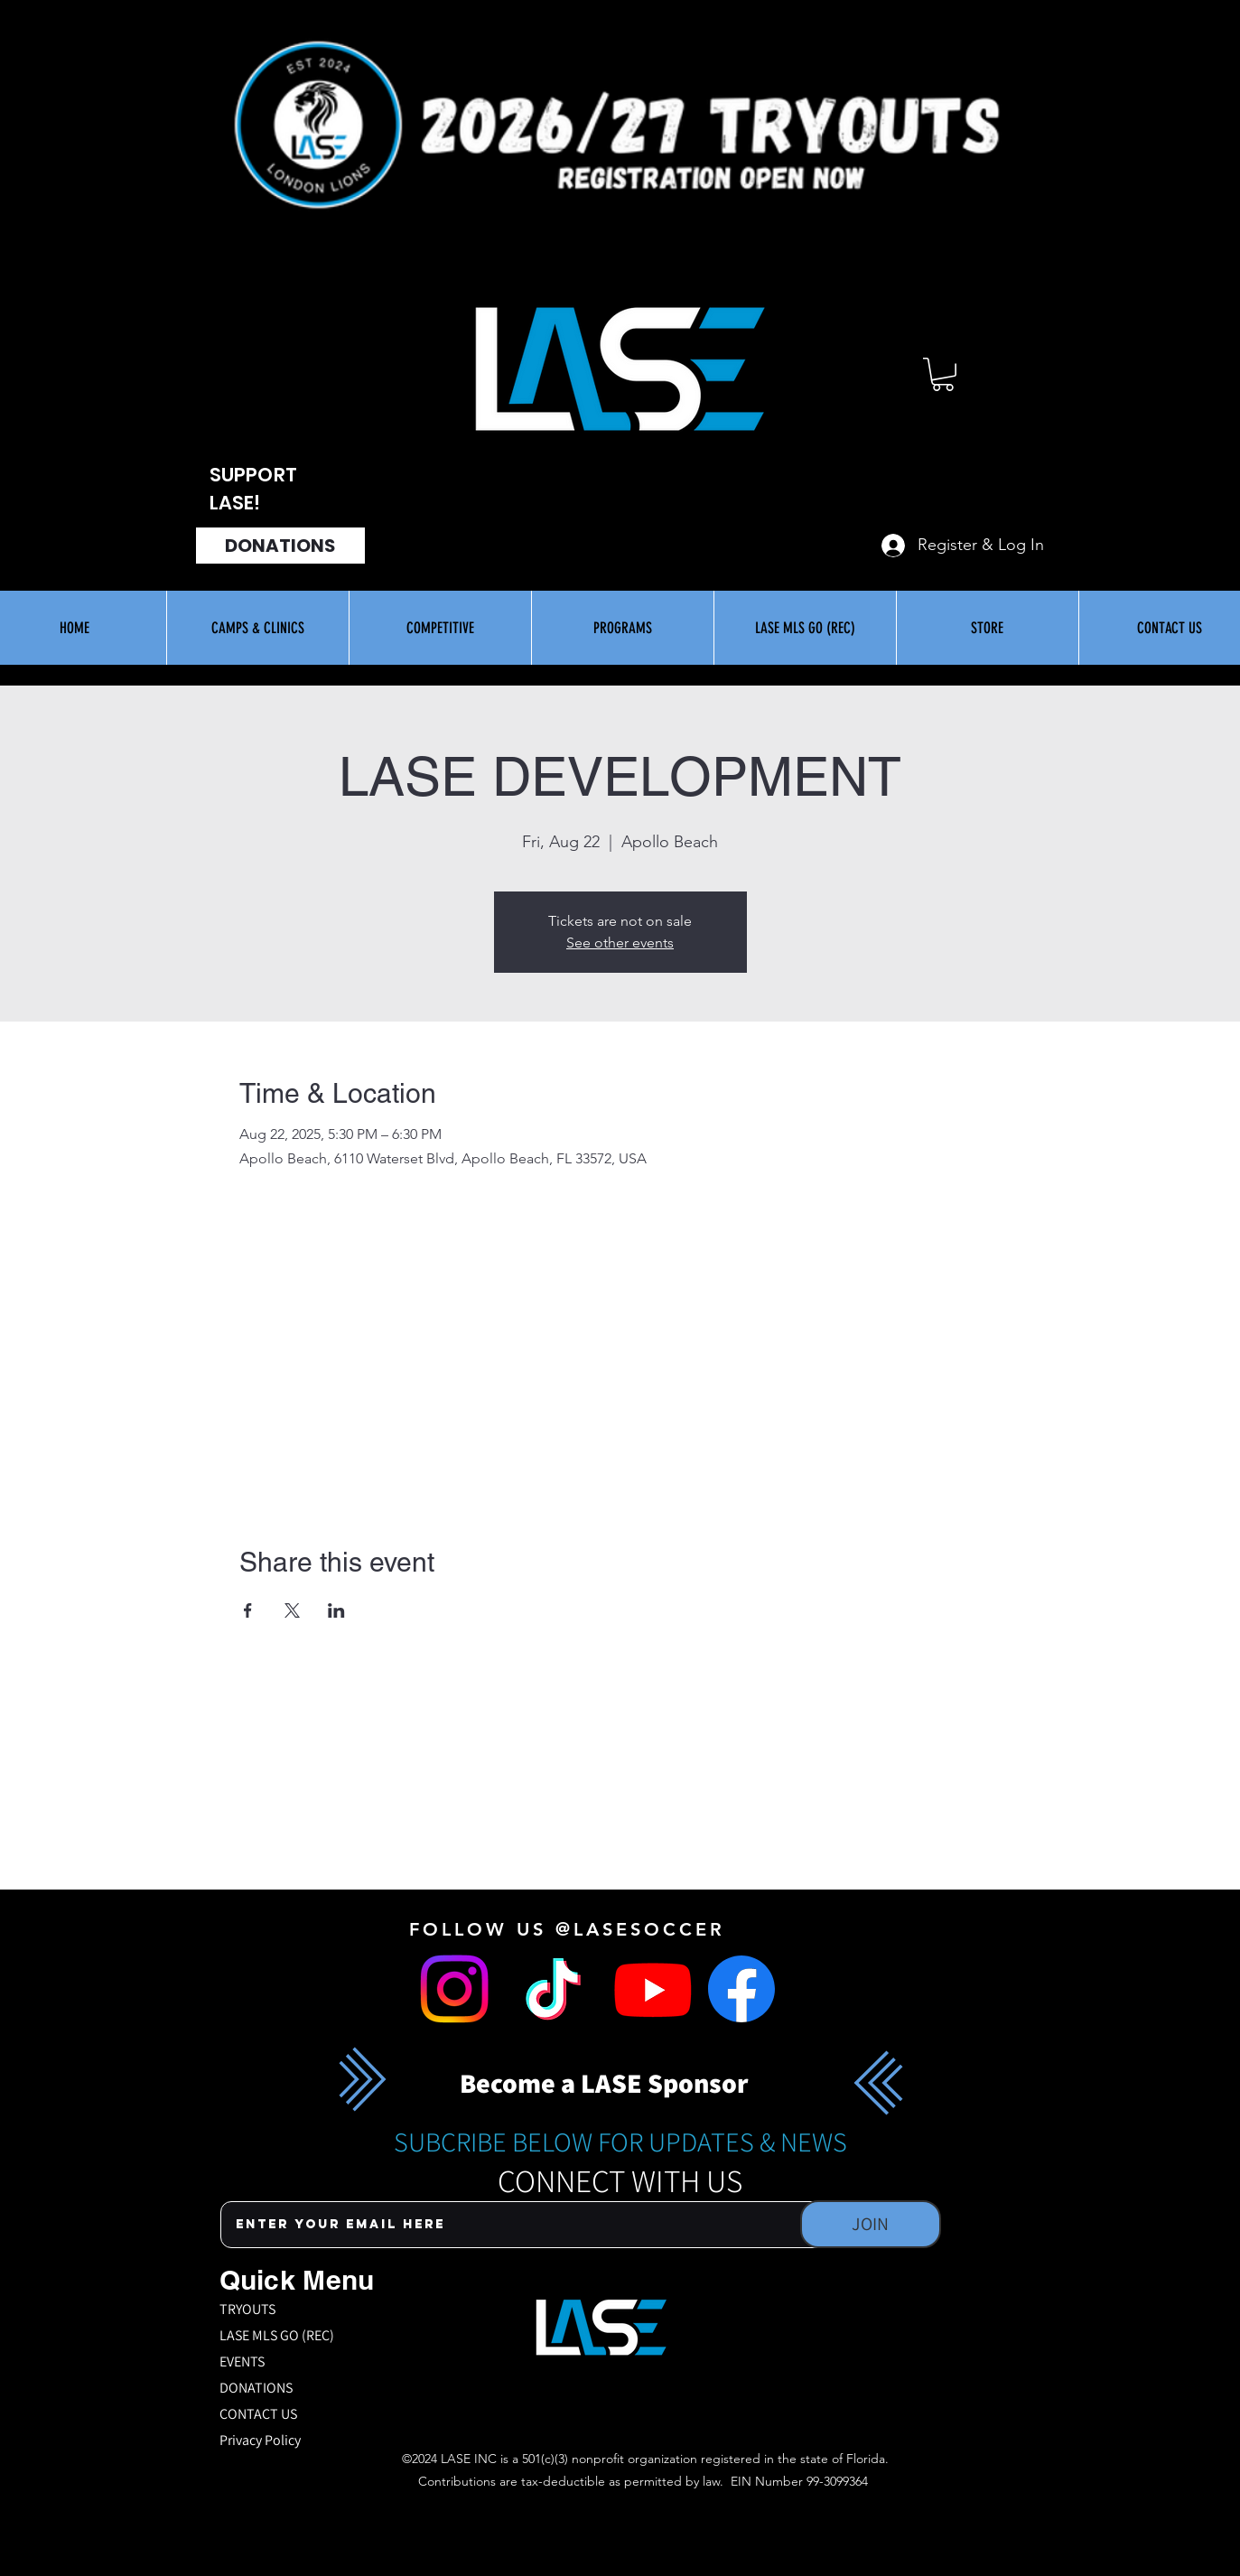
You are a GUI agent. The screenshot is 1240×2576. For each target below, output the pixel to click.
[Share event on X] (292, 1610)
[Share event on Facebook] (247, 1610)
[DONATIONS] (280, 545)
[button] (943, 374)
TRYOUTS (247, 2309)
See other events (620, 942)
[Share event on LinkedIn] (336, 1610)
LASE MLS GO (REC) (276, 2335)
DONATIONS (256, 2387)
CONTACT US (258, 2413)
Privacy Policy (260, 2440)
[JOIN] (870, 2224)
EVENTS (242, 2361)
